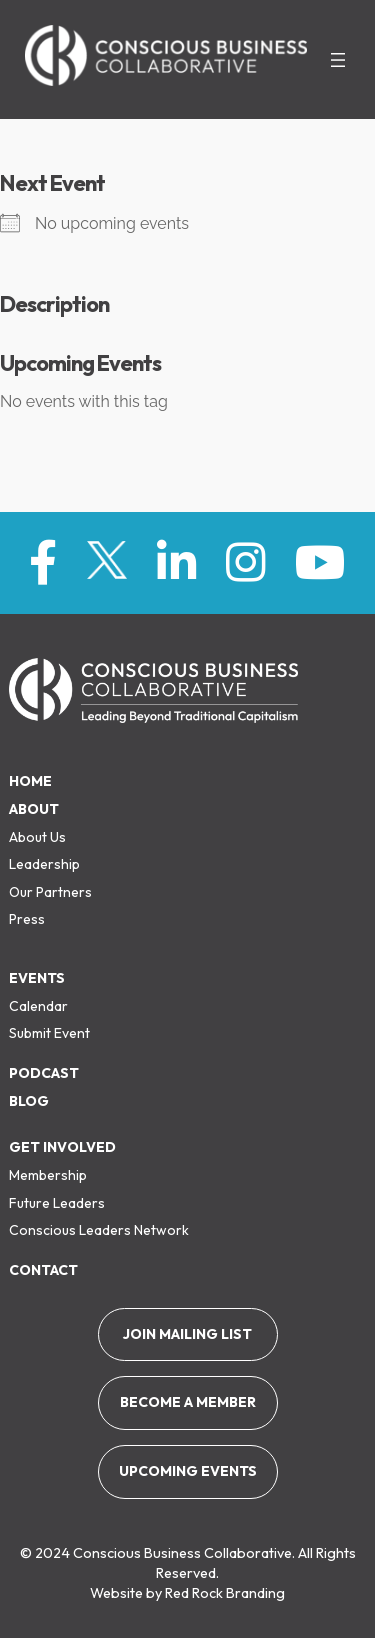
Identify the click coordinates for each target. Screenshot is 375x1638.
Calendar (38, 1006)
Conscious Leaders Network (99, 1230)
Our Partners (50, 892)
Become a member (188, 1402)
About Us (37, 837)
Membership (48, 1175)
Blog (29, 1101)
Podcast (44, 1073)
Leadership (44, 864)
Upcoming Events (188, 1471)
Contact (43, 1270)
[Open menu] (338, 60)
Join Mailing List (187, 1334)
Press (27, 919)
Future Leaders (57, 1203)
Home (30, 781)
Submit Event (49, 1033)
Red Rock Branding (225, 1593)
